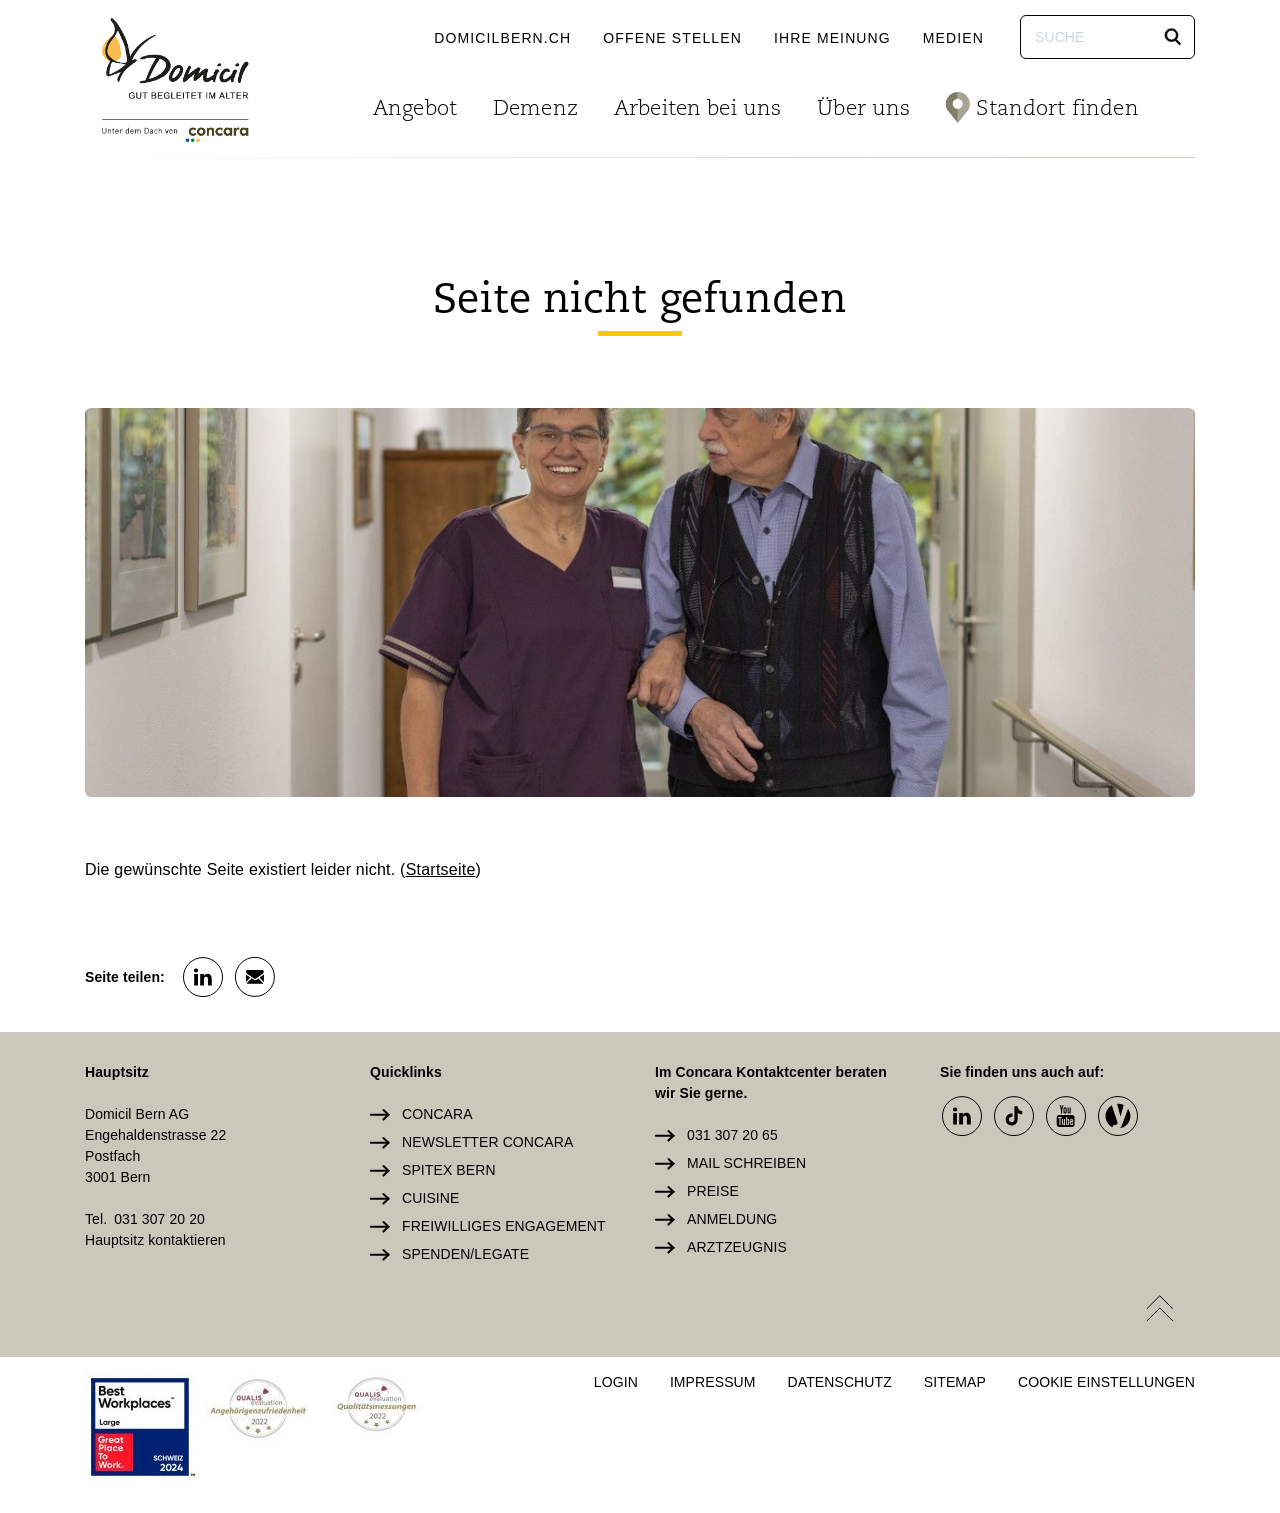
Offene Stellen (672, 38)
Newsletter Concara (487, 1142)
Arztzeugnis (737, 1247)
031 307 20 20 (159, 1219)
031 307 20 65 (732, 1135)
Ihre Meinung (832, 38)
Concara (437, 1114)
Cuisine (430, 1198)
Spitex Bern (449, 1170)
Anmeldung (732, 1219)
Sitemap (955, 1382)
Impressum (713, 1382)
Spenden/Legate (465, 1254)
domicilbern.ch (502, 38)
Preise (713, 1191)
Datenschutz (840, 1382)
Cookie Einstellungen (1106, 1382)
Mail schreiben (746, 1163)
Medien (953, 38)
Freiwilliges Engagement (504, 1226)
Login (616, 1382)
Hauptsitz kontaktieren (155, 1240)
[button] (1173, 37)
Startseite (441, 869)
